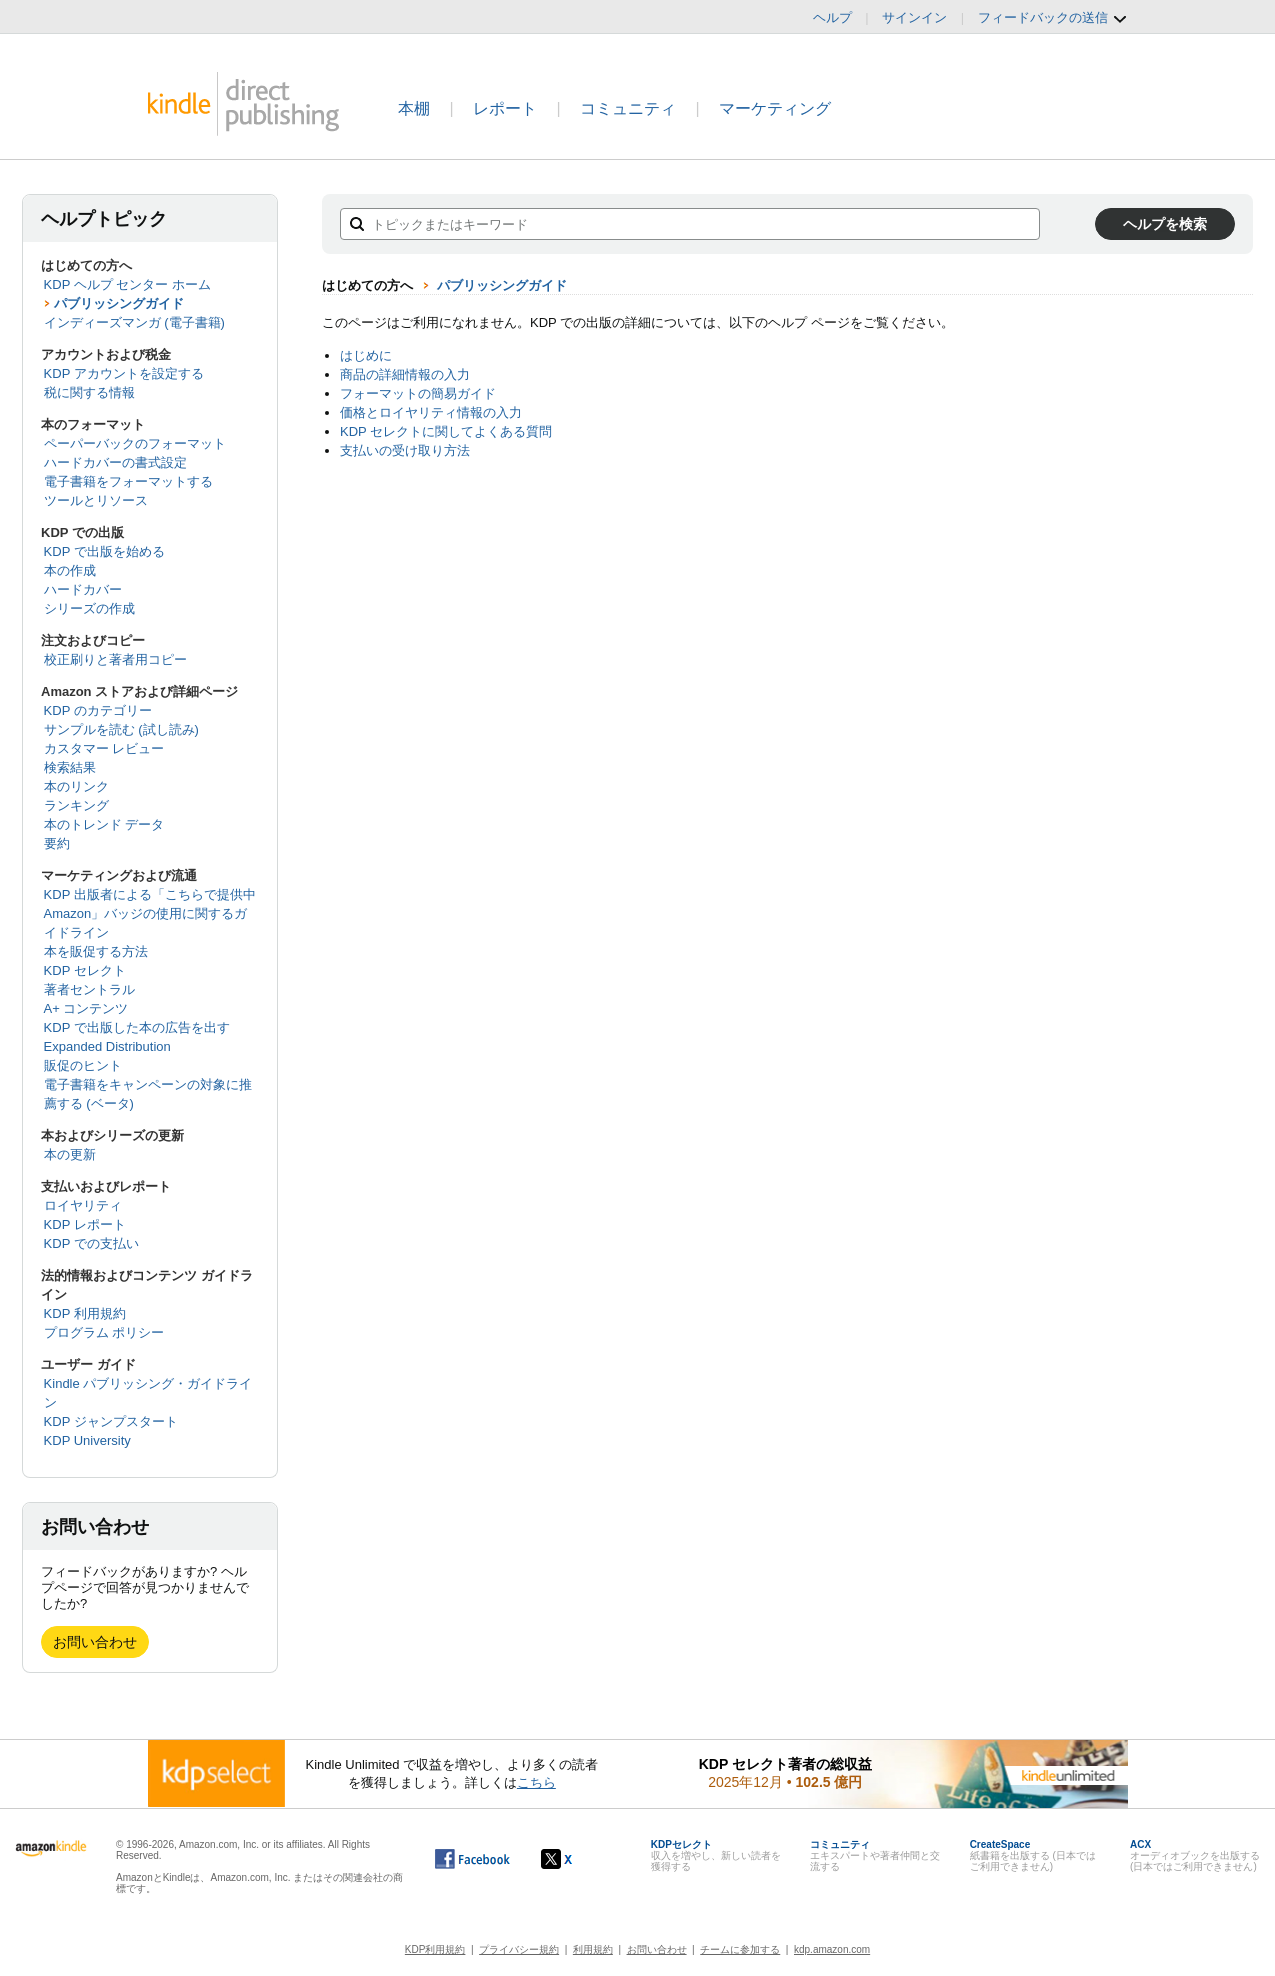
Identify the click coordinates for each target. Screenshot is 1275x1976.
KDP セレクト (85, 970)
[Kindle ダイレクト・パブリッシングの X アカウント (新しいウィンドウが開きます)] (577, 1859)
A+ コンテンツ (86, 1008)
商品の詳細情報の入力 (405, 374)
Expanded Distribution (107, 1046)
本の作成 (70, 570)
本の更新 (70, 1154)
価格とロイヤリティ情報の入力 (431, 412)
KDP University (87, 1440)
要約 (57, 843)
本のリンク (76, 786)
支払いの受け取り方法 (405, 450)
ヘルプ (832, 17)
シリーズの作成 (89, 608)
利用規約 (593, 1949)
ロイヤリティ (83, 1205)
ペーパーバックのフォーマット (135, 443)
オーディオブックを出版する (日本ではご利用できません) (1195, 1855)
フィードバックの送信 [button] (1053, 18)
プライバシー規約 (519, 1949)
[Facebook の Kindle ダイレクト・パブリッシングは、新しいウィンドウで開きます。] (472, 1859)
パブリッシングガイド (119, 303)
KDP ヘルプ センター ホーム (127, 284)
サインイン (914, 17)
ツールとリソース (96, 500)
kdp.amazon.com (832, 1949)
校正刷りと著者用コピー (115, 659)
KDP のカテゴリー (98, 710)
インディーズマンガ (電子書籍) (134, 322)
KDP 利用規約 (85, 1313)
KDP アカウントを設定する (124, 373)
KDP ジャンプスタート (111, 1421)
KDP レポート (85, 1224)
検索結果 (70, 767)
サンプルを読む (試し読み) (121, 729)
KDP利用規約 (435, 1949)
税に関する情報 (89, 392)
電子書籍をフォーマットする (128, 481)
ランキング (76, 805)
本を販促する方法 (96, 951)
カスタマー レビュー (104, 748)
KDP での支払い (91, 1243)
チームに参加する (740, 1949)
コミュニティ (628, 108)
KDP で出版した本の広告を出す (137, 1027)
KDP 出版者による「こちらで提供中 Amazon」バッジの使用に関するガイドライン (150, 913)
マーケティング (775, 108)
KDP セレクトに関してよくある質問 (446, 431)
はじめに (366, 355)
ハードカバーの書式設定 (115, 462)
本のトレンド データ (104, 824)
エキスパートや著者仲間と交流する (875, 1855)
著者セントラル (89, 989)
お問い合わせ (95, 1642)
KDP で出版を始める (104, 551)
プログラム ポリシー (104, 1332)
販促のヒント (83, 1065)
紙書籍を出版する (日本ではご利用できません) (1033, 1855)
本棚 (414, 108)
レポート (505, 108)
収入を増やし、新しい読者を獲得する (716, 1855)
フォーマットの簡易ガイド (418, 393)
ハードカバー (83, 589)
